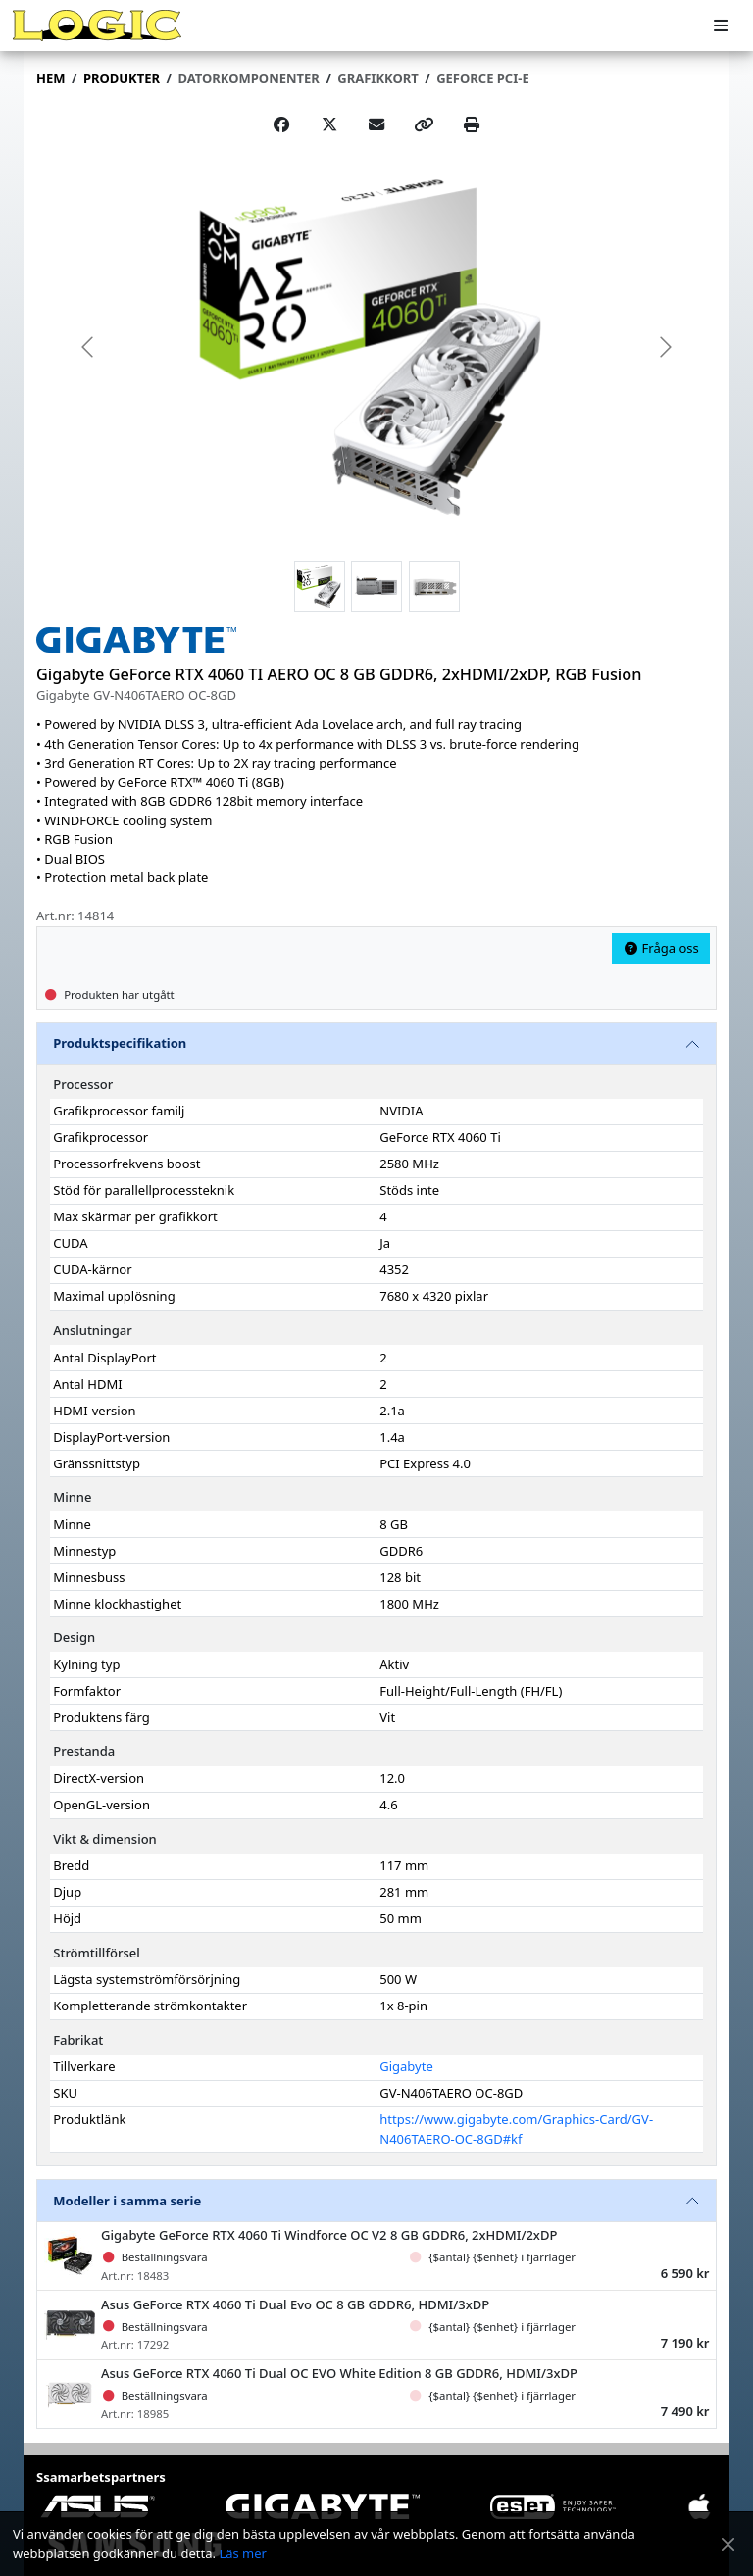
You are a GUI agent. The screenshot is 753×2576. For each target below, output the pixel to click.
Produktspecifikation (119, 1043)
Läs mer (243, 2553)
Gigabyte (406, 2066)
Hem (50, 78)
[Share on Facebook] (281, 124)
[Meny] (720, 26)
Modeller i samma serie (127, 2200)
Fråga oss (661, 948)
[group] (376, 346)
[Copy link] (423, 124)
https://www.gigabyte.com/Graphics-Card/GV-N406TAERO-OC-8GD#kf (516, 2129)
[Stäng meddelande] (728, 2544)
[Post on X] (329, 124)
